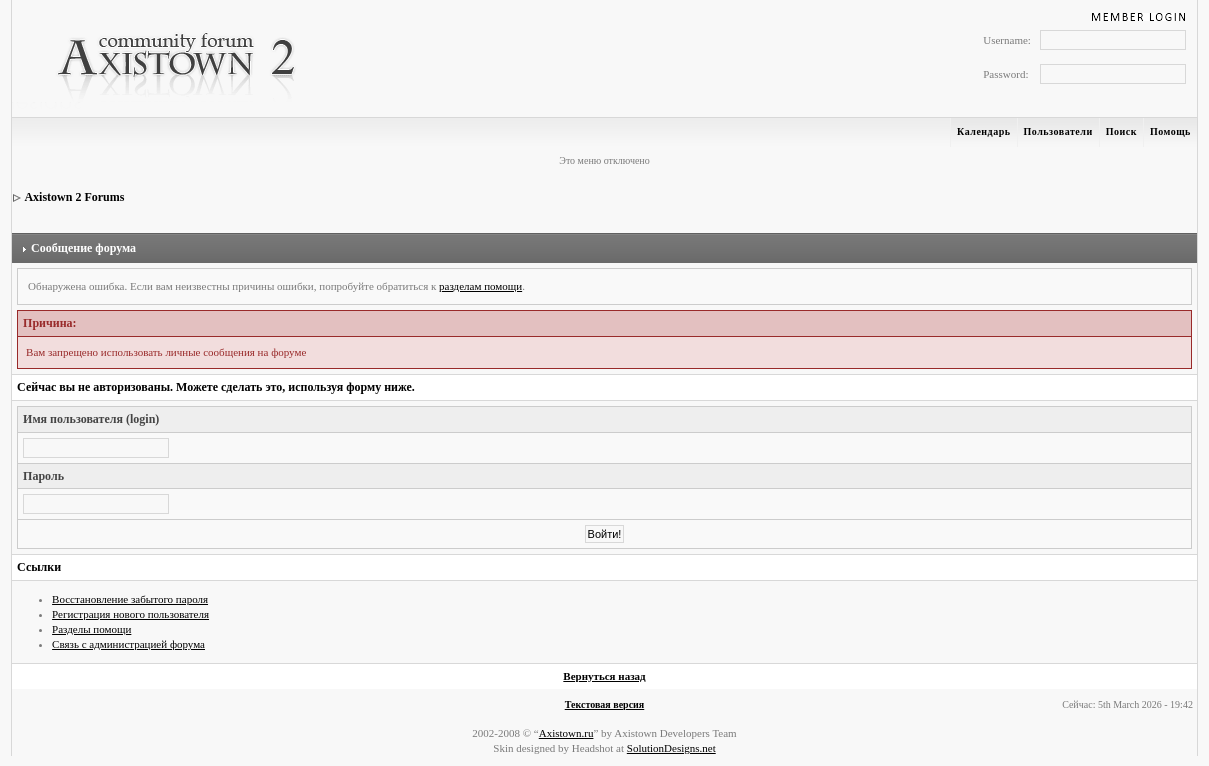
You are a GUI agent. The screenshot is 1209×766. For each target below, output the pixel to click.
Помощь (1170, 131)
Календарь (983, 131)
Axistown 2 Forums (74, 197)
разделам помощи (480, 286)
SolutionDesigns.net (671, 748)
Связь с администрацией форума (128, 644)
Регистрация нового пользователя (130, 614)
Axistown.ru (566, 733)
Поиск (1121, 131)
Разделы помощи (91, 629)
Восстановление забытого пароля (130, 599)
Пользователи (1058, 131)
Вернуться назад (604, 676)
